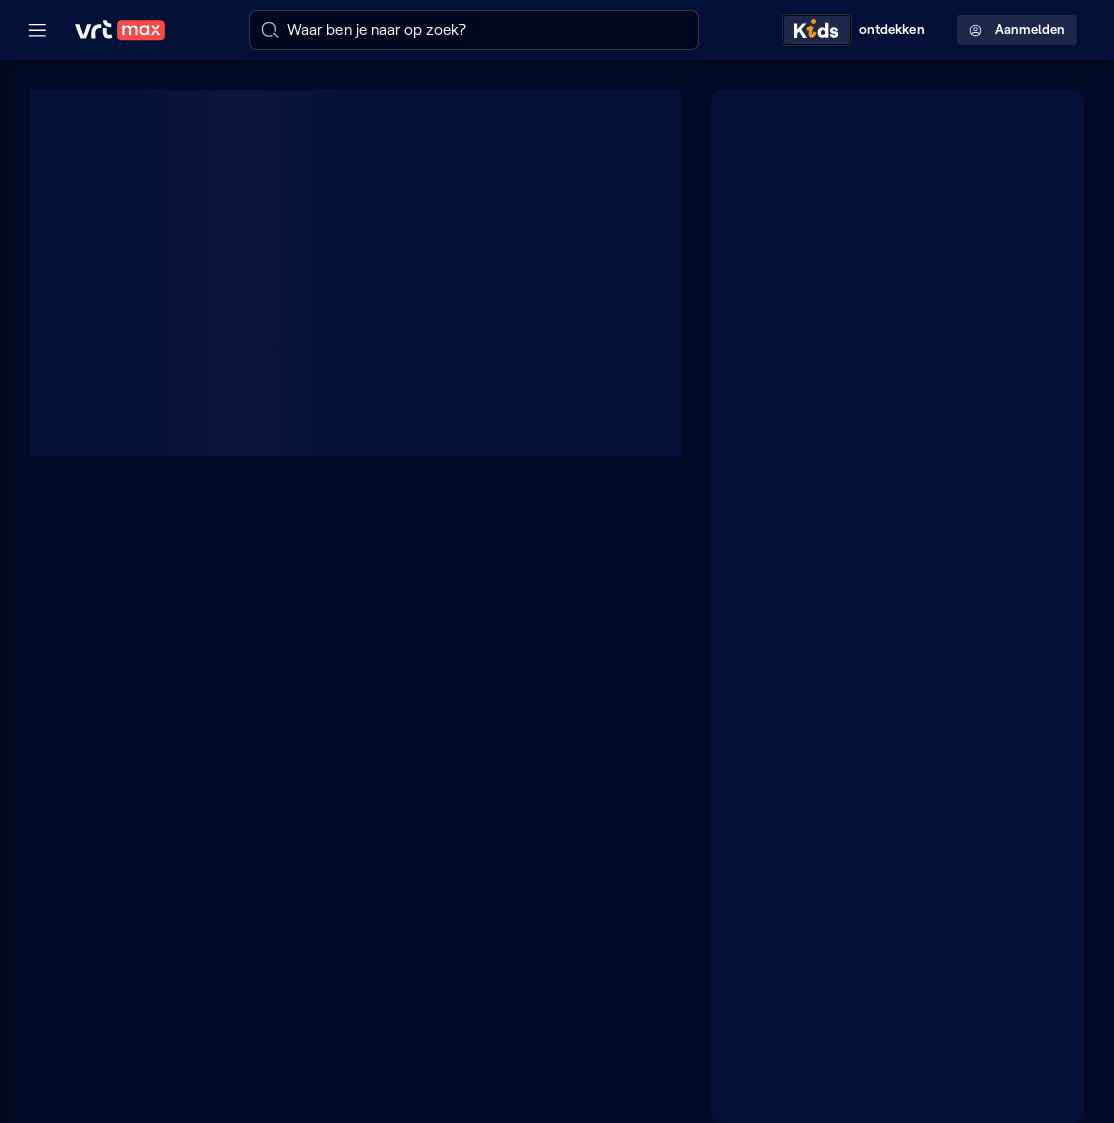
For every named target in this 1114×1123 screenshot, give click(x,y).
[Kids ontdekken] (858, 29)
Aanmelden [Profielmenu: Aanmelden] (1017, 29)
